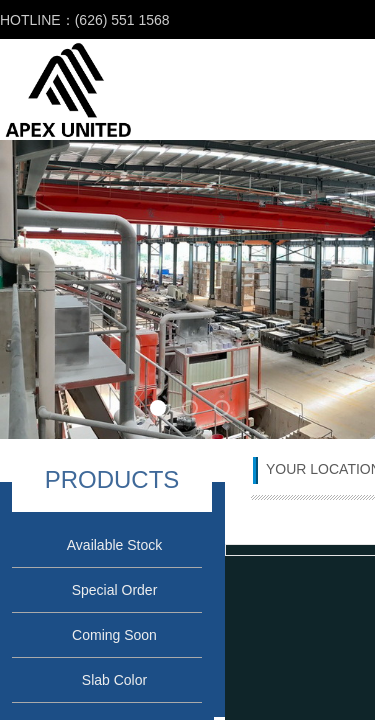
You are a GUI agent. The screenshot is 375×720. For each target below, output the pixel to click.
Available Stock (114, 545)
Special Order (115, 590)
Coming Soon (114, 635)
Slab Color (114, 680)
